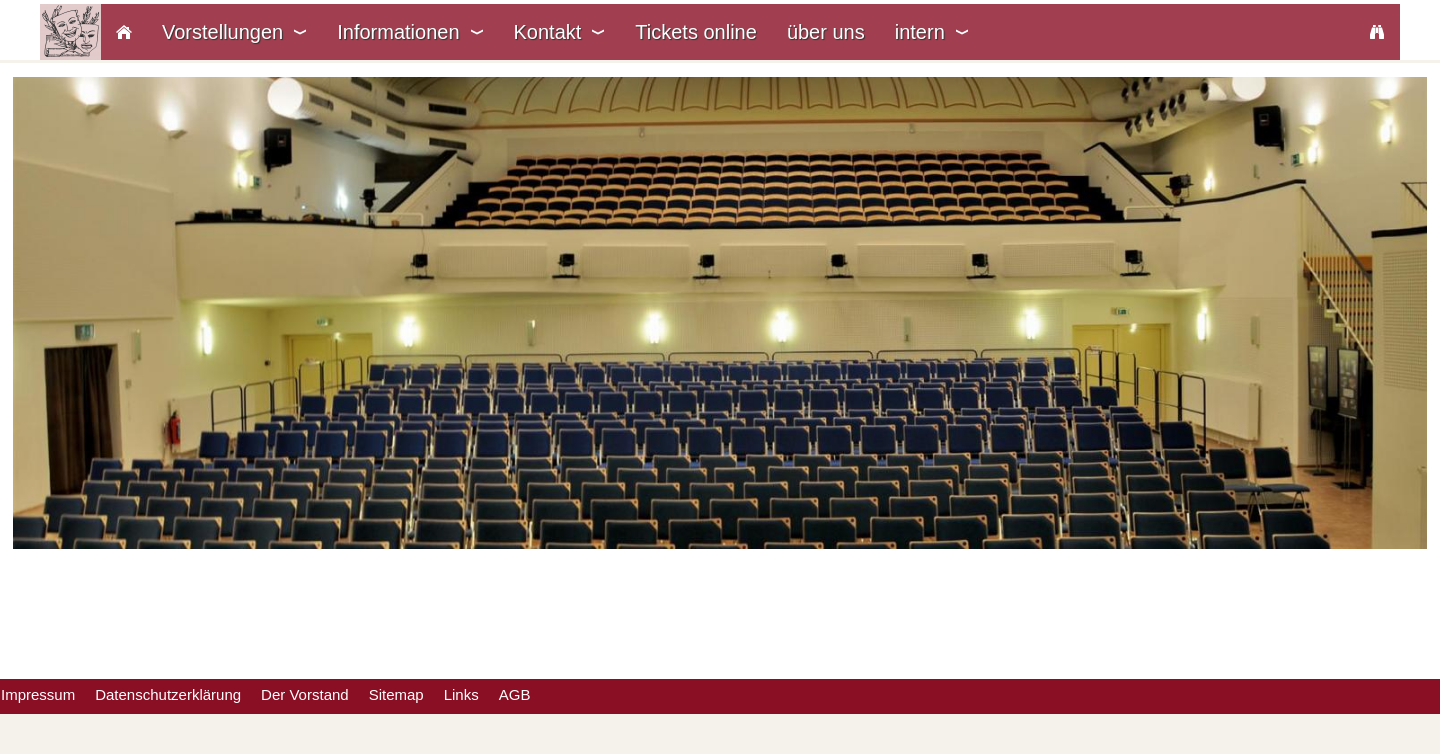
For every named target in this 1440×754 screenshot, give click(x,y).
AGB (515, 694)
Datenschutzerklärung (168, 694)
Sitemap (396, 694)
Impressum (38, 694)
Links (461, 694)
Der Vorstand (305, 694)
